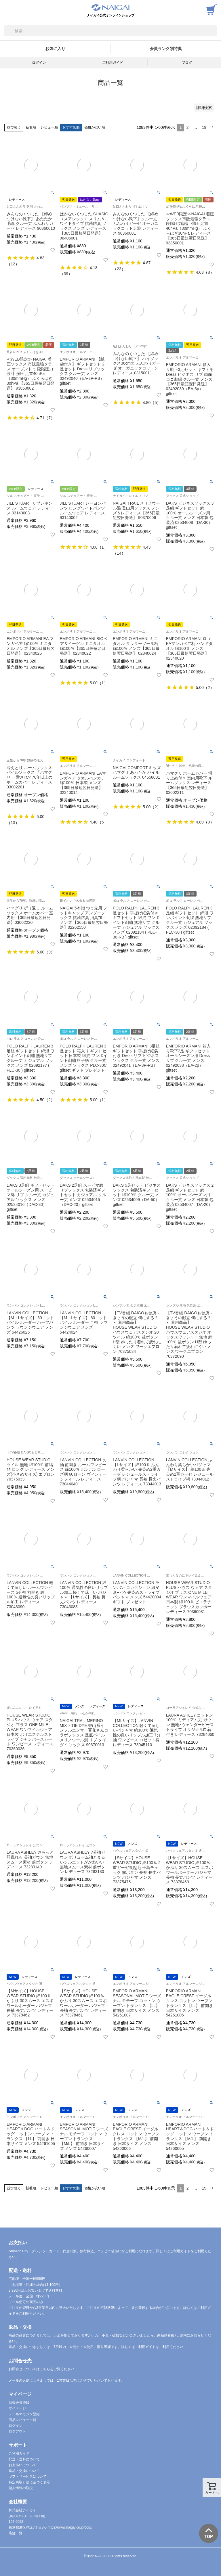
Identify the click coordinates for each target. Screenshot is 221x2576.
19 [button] (204, 127)
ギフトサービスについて (28, 2477)
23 (119, 269)
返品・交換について (24, 2471)
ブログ (187, 63)
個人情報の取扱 (21, 2488)
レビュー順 (49, 127)
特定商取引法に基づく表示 (29, 2482)
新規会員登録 (19, 2403)
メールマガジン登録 (24, 2414)
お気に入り (55, 48)
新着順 (31, 127)
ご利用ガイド (112, 63)
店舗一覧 (15, 2533)
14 (119, 553)
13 (13, 822)
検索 (8, 31)
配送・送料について (24, 2459)
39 (66, 273)
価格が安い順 (94, 127)
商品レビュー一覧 (22, 2420)
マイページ (17, 2408)
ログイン (39, 63)
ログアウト (17, 2431)
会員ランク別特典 (166, 48)
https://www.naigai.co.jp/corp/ (69, 2527)
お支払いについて (22, 2465)
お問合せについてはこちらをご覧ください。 (43, 2369)
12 (13, 264)
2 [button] (187, 127)
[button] (213, 127)
